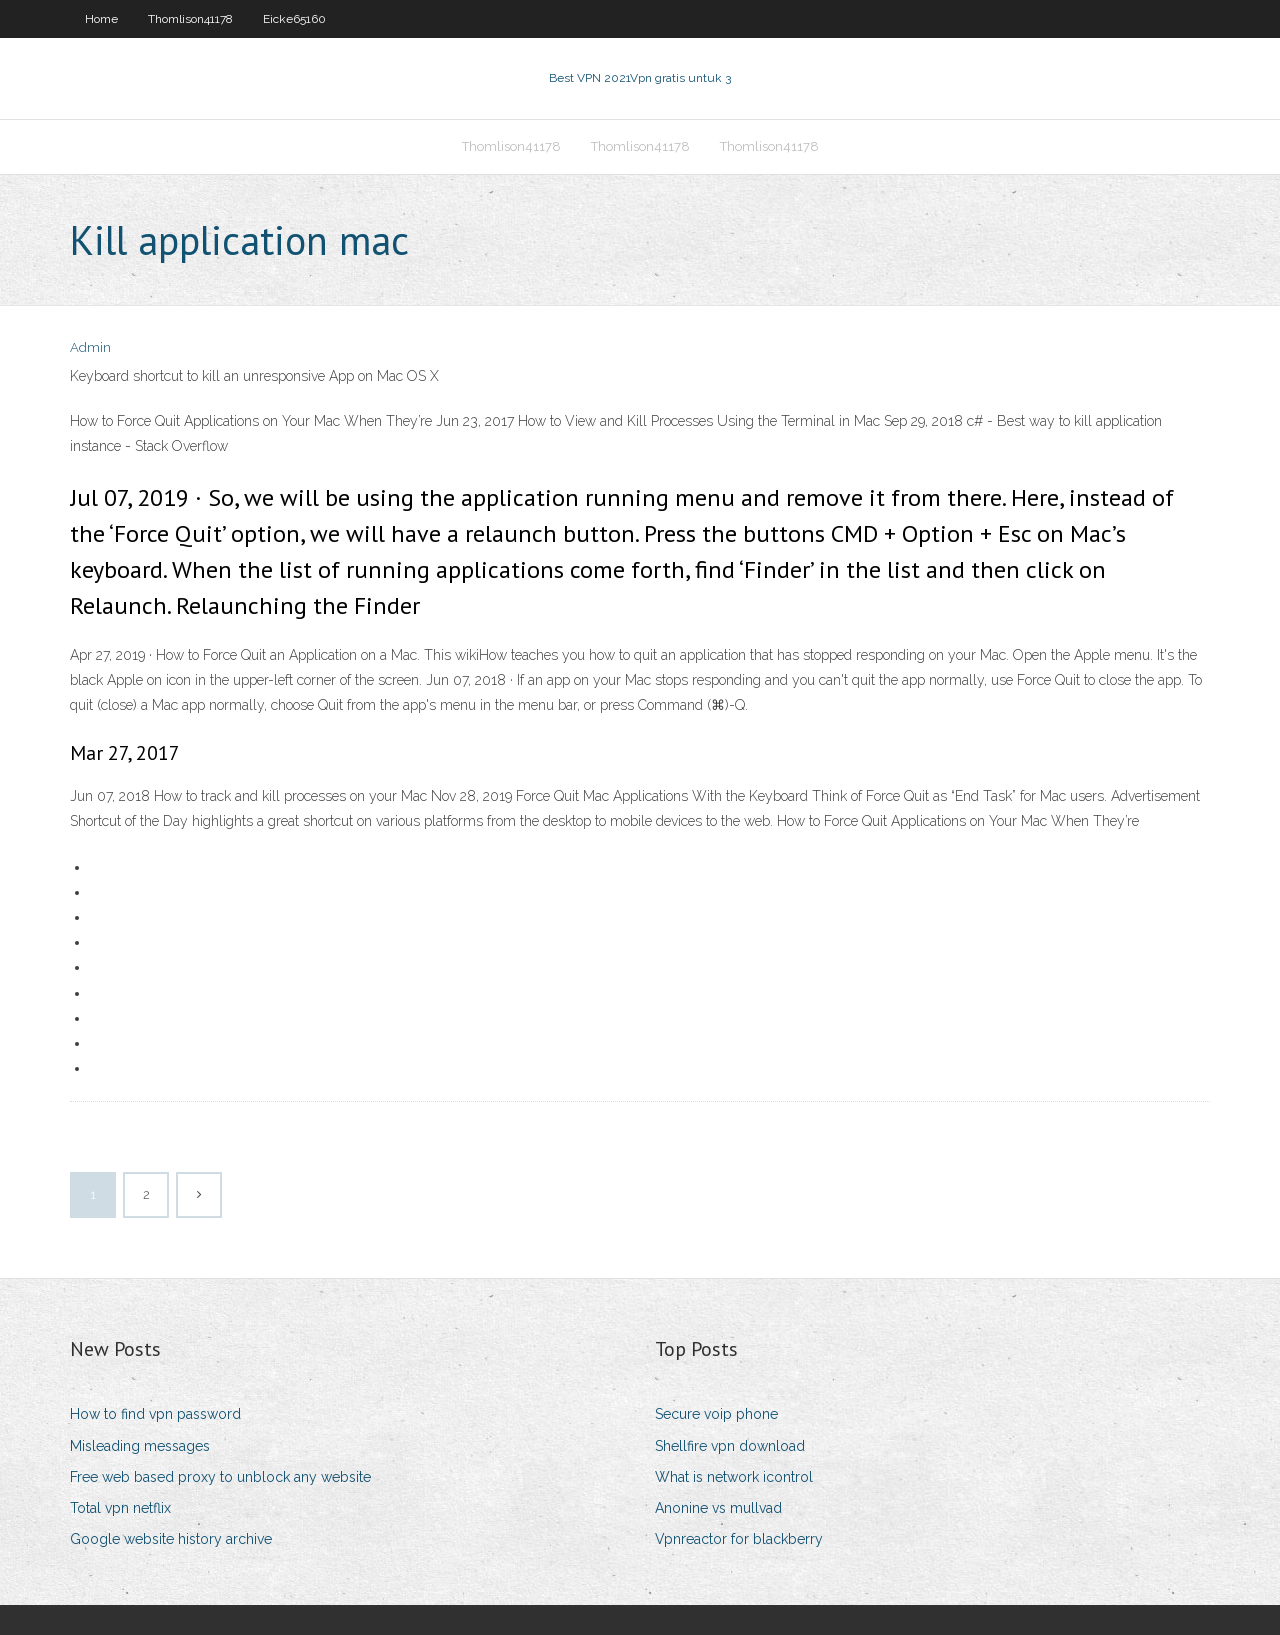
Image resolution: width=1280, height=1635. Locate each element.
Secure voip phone (716, 1414)
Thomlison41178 (190, 19)
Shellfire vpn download (730, 1446)
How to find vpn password (155, 1414)
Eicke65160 (294, 19)
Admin (90, 347)
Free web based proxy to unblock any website (220, 1477)
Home (101, 19)
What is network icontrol (734, 1477)
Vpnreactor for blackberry (739, 1539)
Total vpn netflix (120, 1508)
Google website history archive (171, 1539)
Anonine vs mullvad (718, 1508)
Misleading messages (140, 1446)
